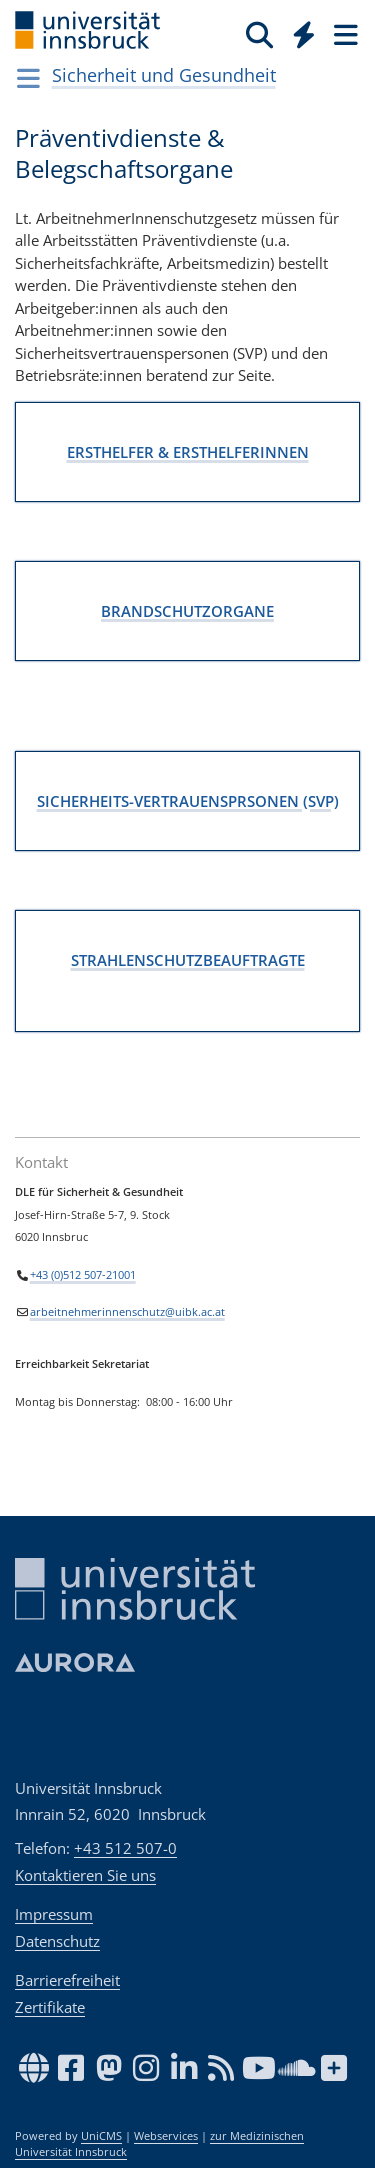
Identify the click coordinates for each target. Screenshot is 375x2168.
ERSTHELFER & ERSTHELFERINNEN (188, 451)
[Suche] (259, 34)
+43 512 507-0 (125, 1848)
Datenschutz (57, 1941)
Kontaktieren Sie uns (85, 1875)
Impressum (54, 1914)
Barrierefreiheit (67, 1980)
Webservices (166, 2136)
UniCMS (101, 2136)
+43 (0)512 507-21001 (83, 1274)
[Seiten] (344, 34)
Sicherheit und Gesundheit (164, 75)
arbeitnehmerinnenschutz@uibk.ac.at (127, 1312)
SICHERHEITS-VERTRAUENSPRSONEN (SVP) (188, 800)
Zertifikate (50, 2007)
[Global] (298, 31)
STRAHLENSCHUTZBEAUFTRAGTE (188, 960)
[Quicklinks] (304, 34)
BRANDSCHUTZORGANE (187, 611)
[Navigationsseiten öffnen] (28, 78)
